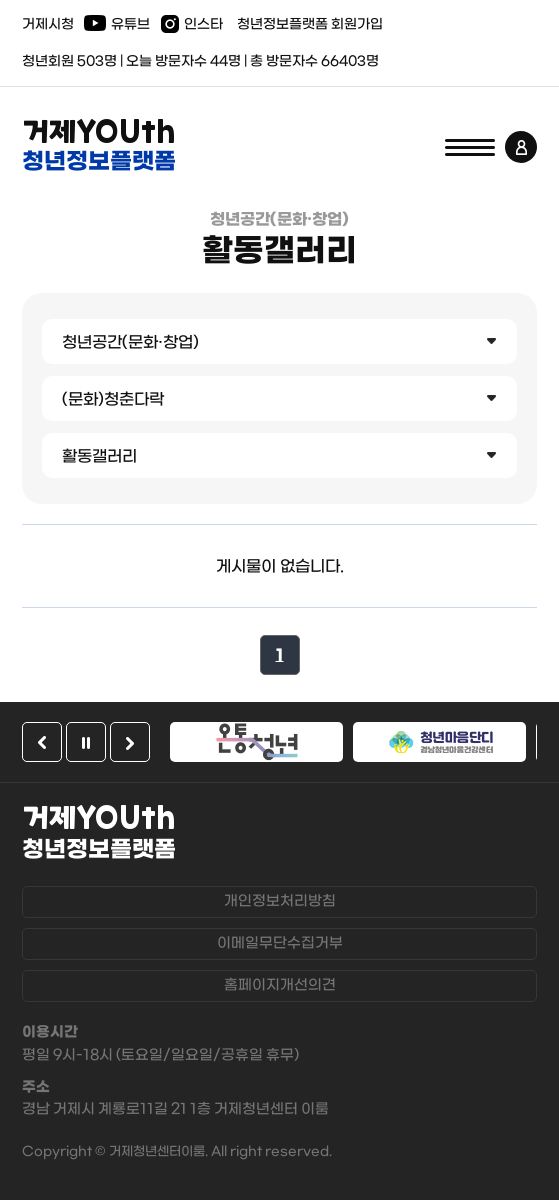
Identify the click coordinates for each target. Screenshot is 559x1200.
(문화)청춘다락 (113, 399)
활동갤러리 (99, 456)
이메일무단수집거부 (280, 943)
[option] (256, 742)
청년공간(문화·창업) (130, 342)
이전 (42, 742)
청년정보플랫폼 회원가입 (310, 24)
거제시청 (48, 24)
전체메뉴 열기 (470, 147)
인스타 (203, 24)
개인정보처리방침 (280, 901)
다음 (130, 742)
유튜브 (130, 24)
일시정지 (86, 742)
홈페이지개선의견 (280, 985)
